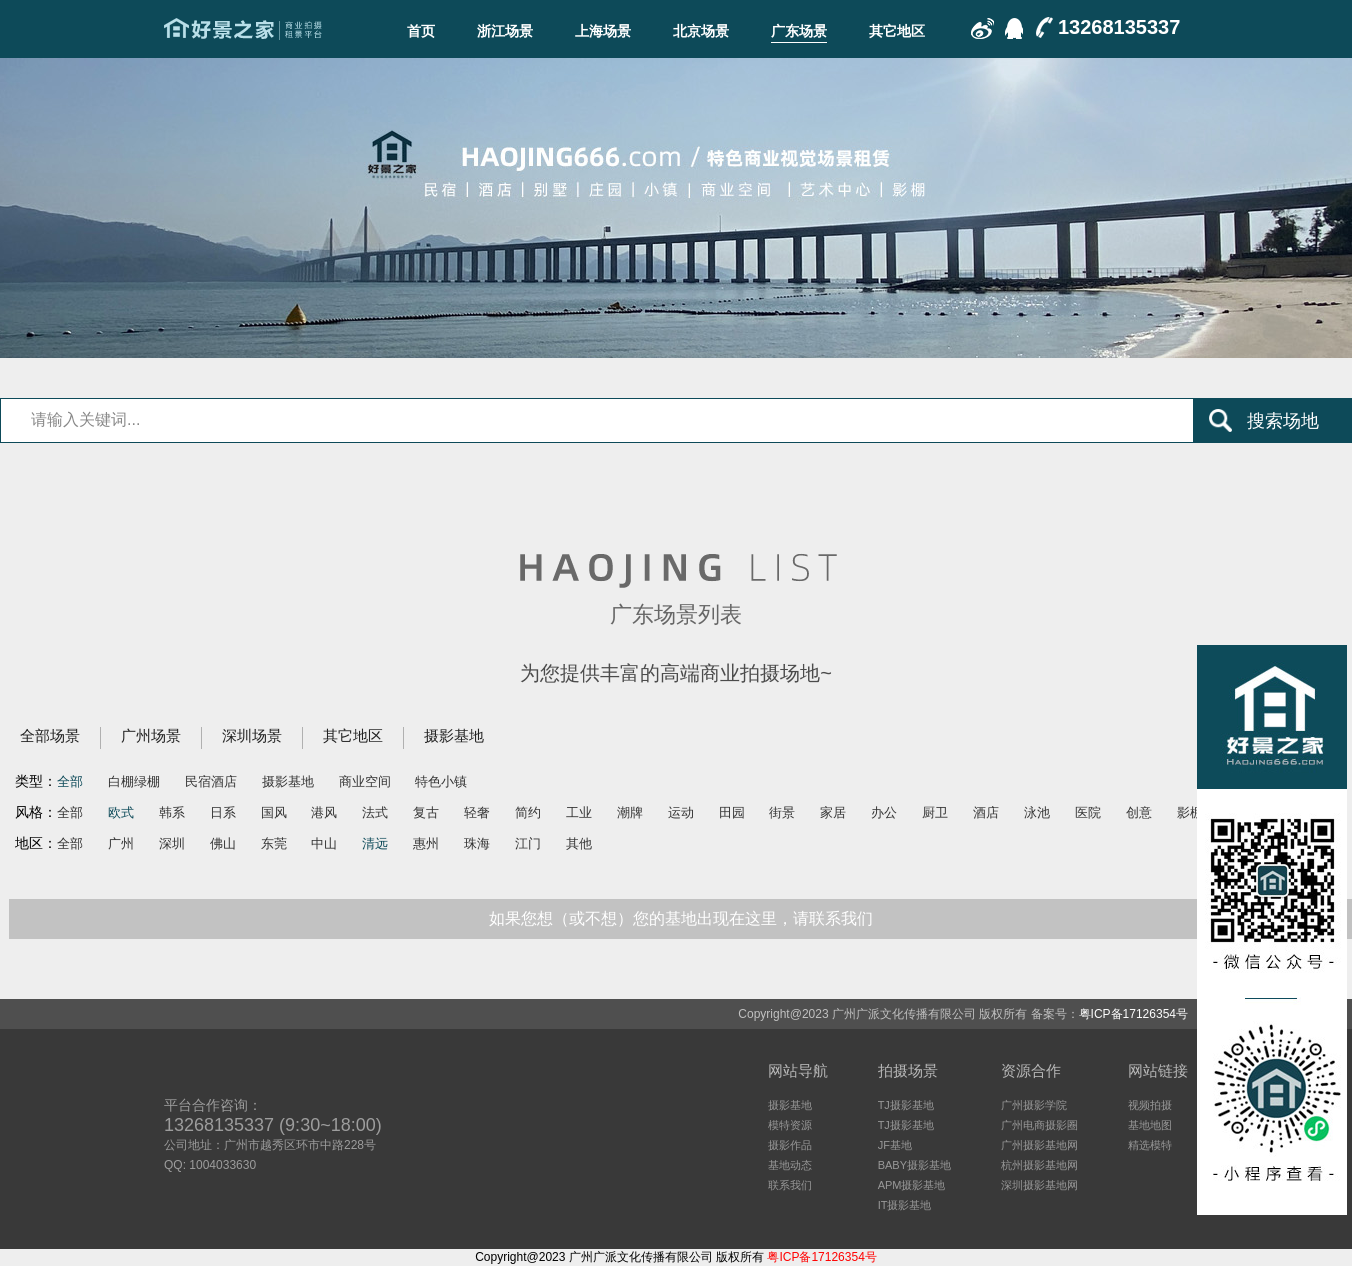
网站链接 (1158, 1070)
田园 (732, 812)
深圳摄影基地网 (1039, 1185)
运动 (681, 812)
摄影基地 (454, 735)
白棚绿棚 (134, 781)
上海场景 (603, 31)
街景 (782, 812)
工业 (579, 812)
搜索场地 (1283, 421)
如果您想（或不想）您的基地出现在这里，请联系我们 (681, 918)
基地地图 (1150, 1125)
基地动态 (790, 1165)
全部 (70, 781)
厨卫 (935, 812)
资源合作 (1031, 1070)
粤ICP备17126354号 (1133, 1014)
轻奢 (477, 812)
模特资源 (790, 1125)
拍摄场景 (908, 1070)
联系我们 (790, 1185)
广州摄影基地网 (1039, 1145)
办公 (884, 812)
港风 (324, 812)
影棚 (1190, 812)
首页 (421, 31)
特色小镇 (441, 781)
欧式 (121, 812)
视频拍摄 (1150, 1105)
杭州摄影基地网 (1039, 1165)
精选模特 (1150, 1145)
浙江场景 (505, 31)
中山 (324, 843)
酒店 (986, 812)
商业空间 (365, 781)
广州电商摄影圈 (1039, 1125)
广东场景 (799, 31)
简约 (528, 812)
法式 (375, 812)
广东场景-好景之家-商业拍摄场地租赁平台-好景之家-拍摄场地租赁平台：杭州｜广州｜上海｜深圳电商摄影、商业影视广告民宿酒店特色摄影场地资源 (243, 29)
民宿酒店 (211, 781)
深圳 (172, 843)
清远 (375, 843)
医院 (1088, 812)
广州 (121, 843)
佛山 (223, 843)
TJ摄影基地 (906, 1105)
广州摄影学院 (1034, 1105)
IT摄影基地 (905, 1205)
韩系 (172, 812)
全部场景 (50, 735)
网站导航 (798, 1070)
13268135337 (1119, 27)
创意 (1139, 812)
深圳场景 (252, 735)
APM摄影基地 (912, 1185)
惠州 (426, 843)
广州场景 (151, 735)
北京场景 (701, 31)
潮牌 (630, 812)
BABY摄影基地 (914, 1165)
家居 (833, 812)
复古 (426, 812)
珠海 (477, 843)
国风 (274, 812)
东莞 (274, 843)
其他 (579, 843)
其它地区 (897, 31)
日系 (223, 812)
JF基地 (895, 1145)
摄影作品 (790, 1145)
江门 (528, 843)
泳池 (1037, 812)
